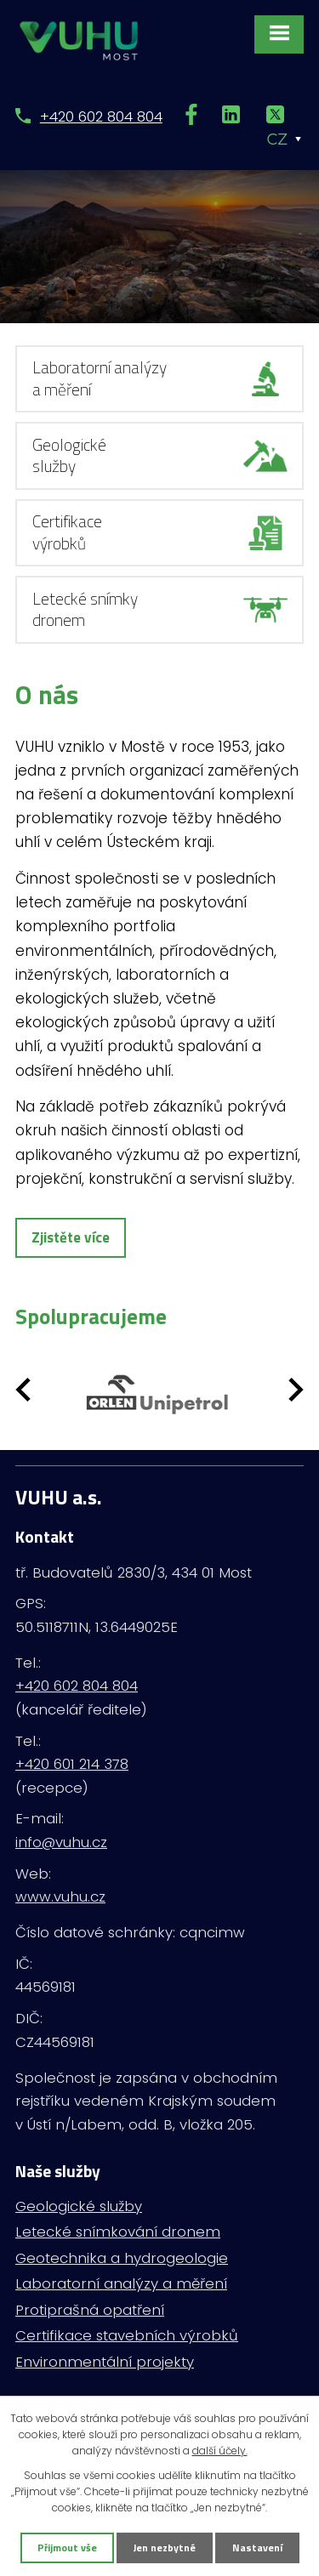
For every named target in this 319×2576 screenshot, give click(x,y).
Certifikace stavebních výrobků (126, 2335)
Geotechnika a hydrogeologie (121, 2258)
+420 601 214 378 (71, 1764)
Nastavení (257, 2547)
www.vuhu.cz (60, 1896)
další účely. (220, 2450)
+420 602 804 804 (101, 116)
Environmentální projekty (104, 2361)
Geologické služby (78, 2206)
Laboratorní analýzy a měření (121, 2283)
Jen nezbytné (165, 2547)
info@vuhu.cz (61, 1842)
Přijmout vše (67, 2547)
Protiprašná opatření (89, 2310)
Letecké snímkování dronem (117, 2231)
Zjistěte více (70, 1237)
